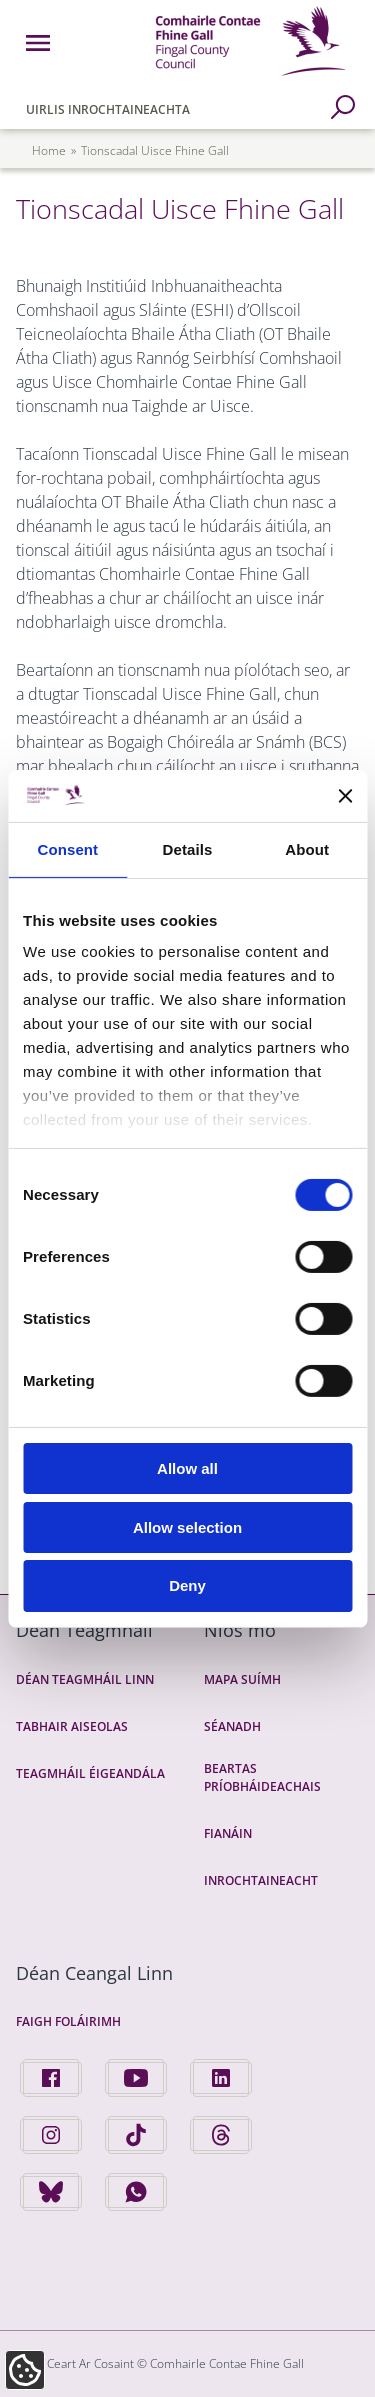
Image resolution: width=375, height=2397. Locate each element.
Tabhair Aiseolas (72, 1726)
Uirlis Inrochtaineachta (108, 109)
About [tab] (307, 849)
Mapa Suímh (242, 1679)
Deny (187, 1585)
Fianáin (228, 1833)
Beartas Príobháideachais (262, 1777)
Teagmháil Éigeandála (90, 1773)
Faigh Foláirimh (68, 2021)
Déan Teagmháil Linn (85, 1679)
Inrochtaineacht (261, 1880)
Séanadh (232, 1726)
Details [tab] (188, 849)
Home (49, 150)
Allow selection (187, 1527)
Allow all (187, 1468)
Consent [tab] (67, 849)
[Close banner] (345, 796)
